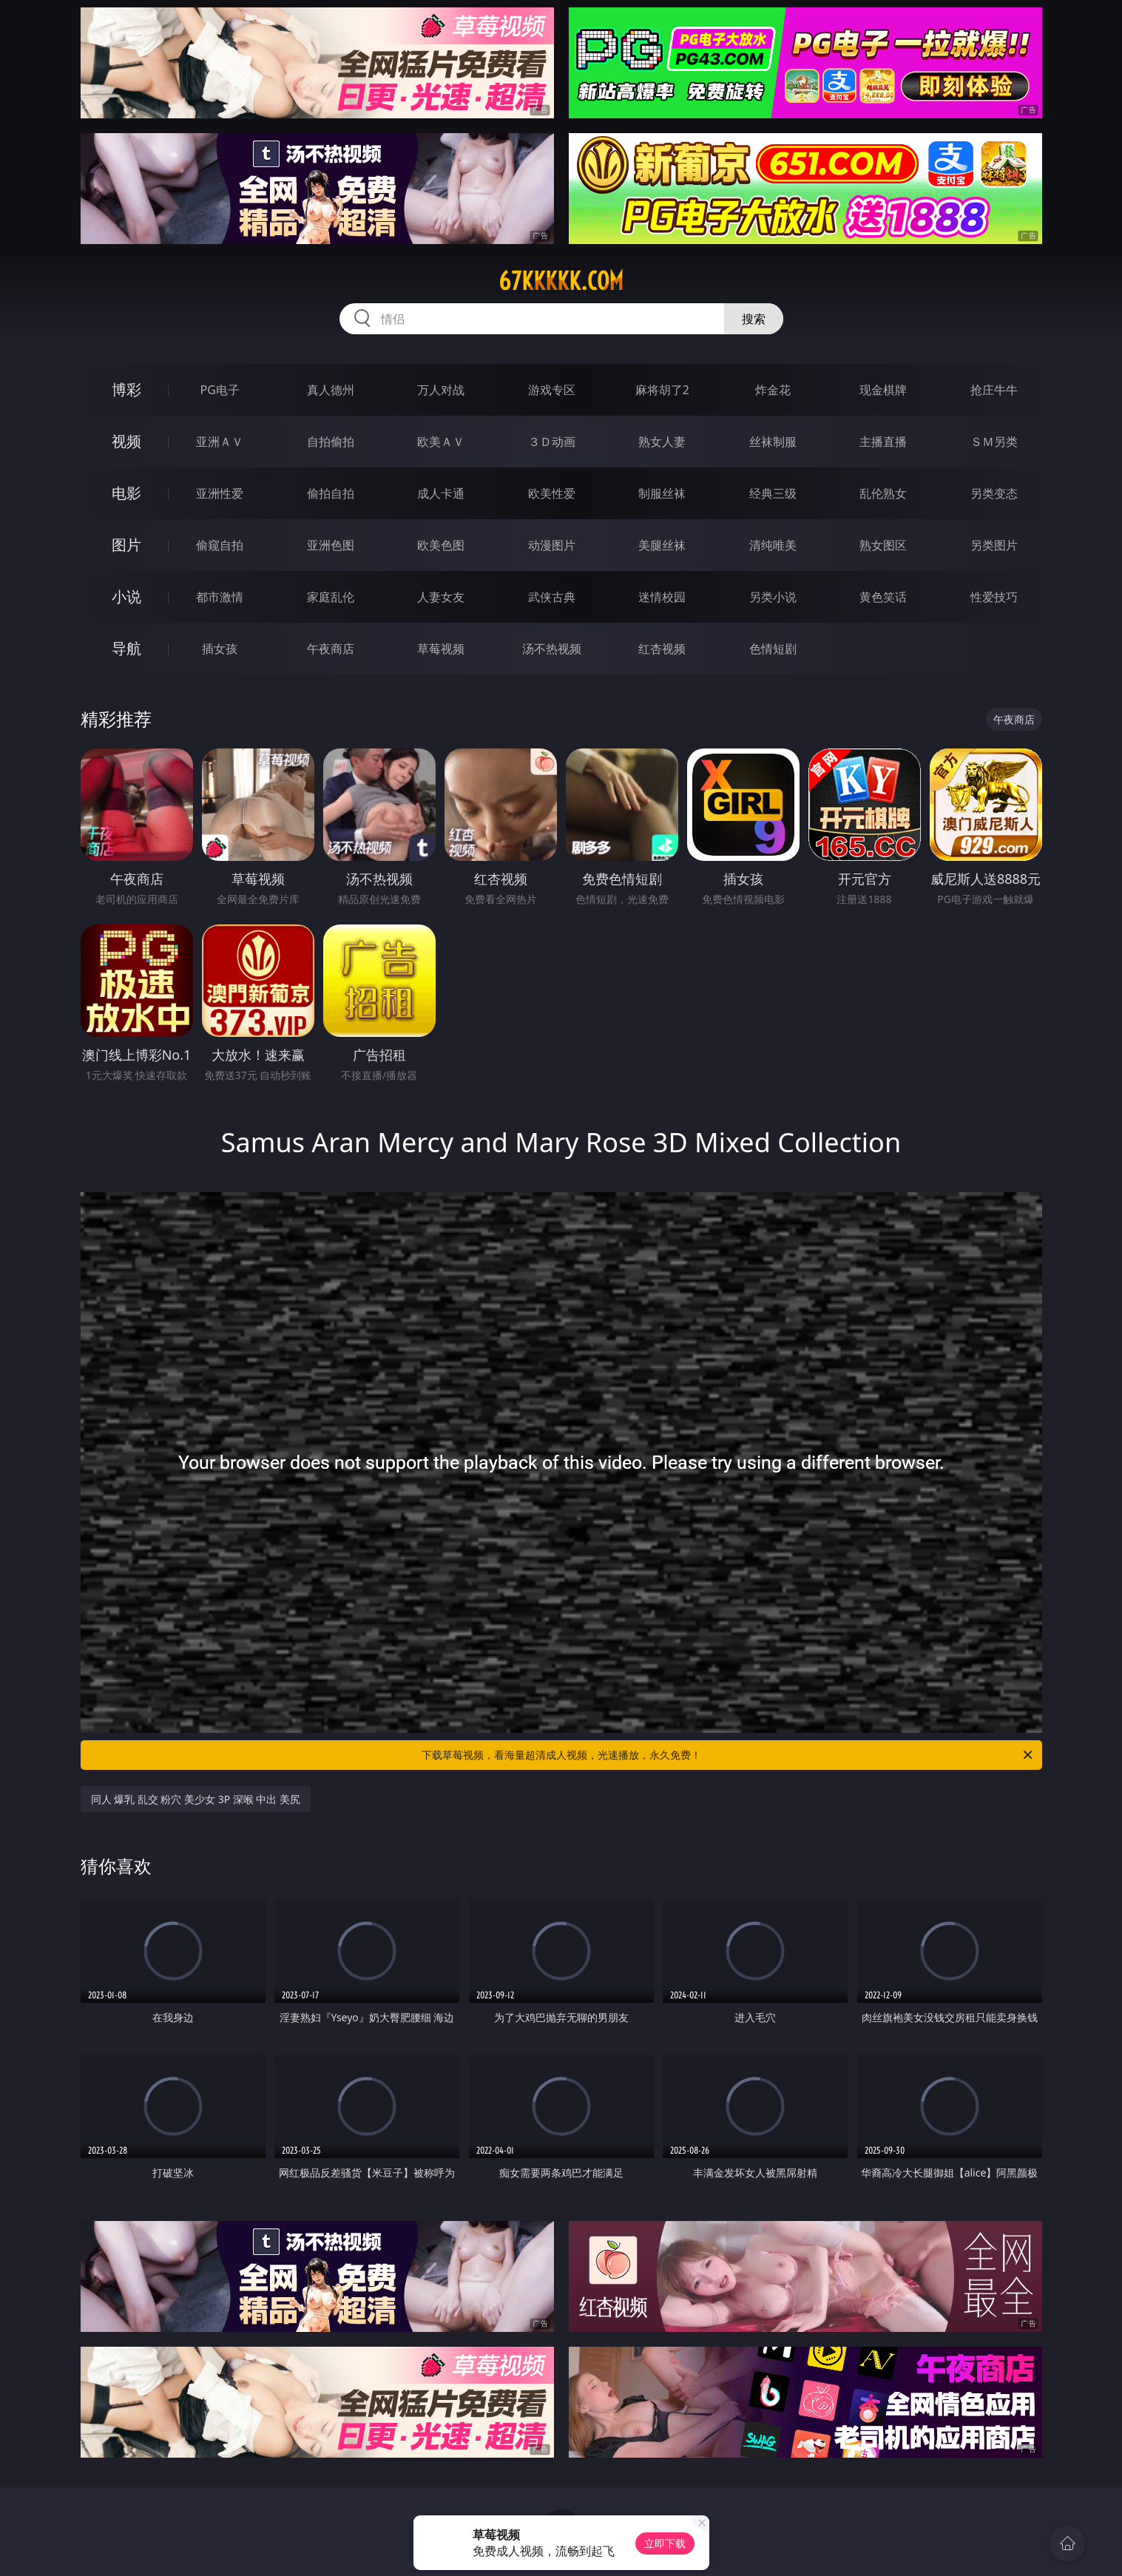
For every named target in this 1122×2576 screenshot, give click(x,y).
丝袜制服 (773, 441)
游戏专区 (551, 390)
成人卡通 (440, 493)
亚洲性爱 (219, 493)
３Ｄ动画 (551, 441)
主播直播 (883, 441)
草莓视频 (440, 648)
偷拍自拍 (330, 493)
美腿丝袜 (662, 545)
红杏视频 (662, 648)
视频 (126, 441)
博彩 (126, 389)
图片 (126, 545)
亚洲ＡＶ (219, 441)
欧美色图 (440, 545)
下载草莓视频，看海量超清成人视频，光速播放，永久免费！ (728, 1755)
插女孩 (219, 648)
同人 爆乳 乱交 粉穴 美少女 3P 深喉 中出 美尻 (196, 1799)
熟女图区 (883, 545)
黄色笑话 (883, 597)
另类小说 (773, 597)
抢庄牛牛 (994, 390)
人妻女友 (440, 597)
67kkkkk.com (561, 281)
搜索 (754, 319)
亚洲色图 (330, 545)
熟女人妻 (662, 441)
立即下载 (665, 2543)
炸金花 (773, 390)
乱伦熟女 (883, 493)
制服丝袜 (662, 493)
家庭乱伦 (330, 597)
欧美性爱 (551, 493)
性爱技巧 (994, 597)
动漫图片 (551, 545)
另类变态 (994, 493)
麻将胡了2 (662, 390)
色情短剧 (773, 648)
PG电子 (220, 390)
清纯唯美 (773, 545)
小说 (126, 596)
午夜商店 (330, 648)
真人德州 (330, 390)
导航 (126, 648)
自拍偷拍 (330, 441)
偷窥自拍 (219, 545)
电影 (126, 493)
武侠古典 (551, 597)
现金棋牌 (883, 390)
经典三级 (773, 493)
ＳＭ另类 (994, 441)
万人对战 (440, 390)
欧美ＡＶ (440, 441)
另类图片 (994, 545)
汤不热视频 (551, 648)
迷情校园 (662, 597)
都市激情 (219, 597)
